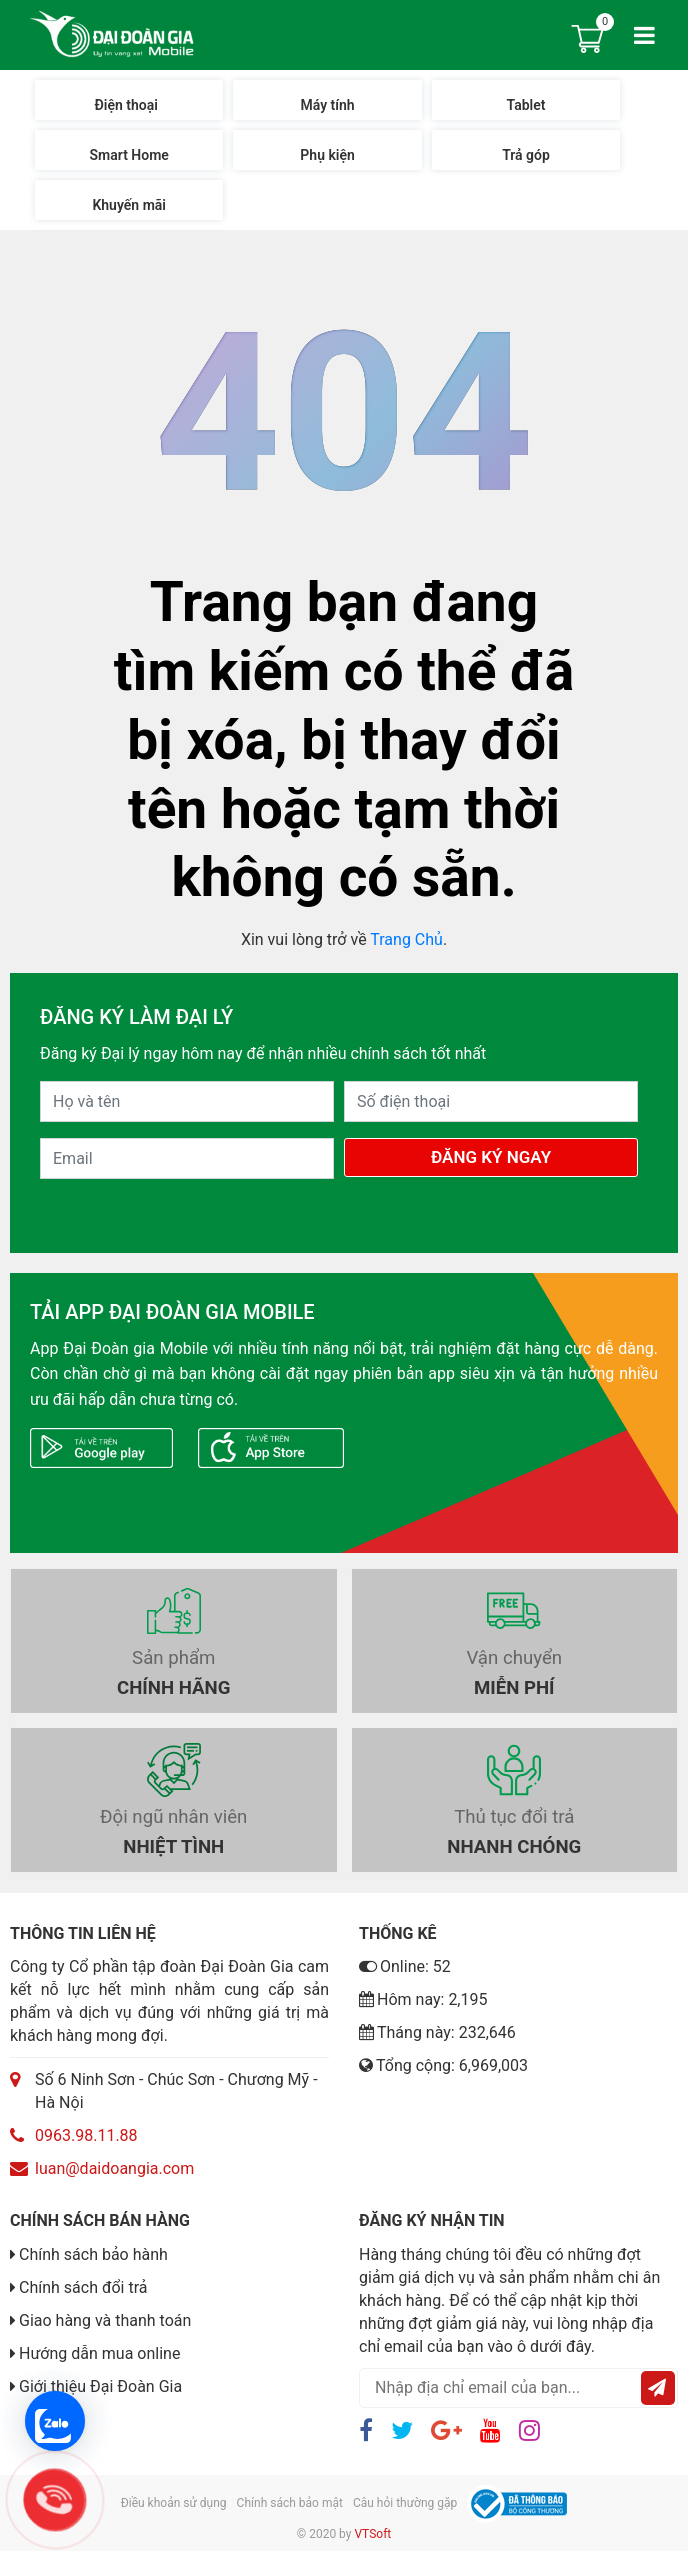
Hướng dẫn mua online (99, 2353)
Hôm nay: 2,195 (423, 1999)
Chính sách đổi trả (83, 2287)
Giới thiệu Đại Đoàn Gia (100, 2386)
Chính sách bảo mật (290, 2503)
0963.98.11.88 (86, 2135)
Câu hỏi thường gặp (405, 2503)
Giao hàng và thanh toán (105, 2320)
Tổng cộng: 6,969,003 (443, 2065)
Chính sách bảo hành (93, 2254)
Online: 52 (405, 1966)
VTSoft (372, 2534)
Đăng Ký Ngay (491, 1157)
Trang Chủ (406, 939)
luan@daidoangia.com (114, 2168)
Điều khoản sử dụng (174, 2503)
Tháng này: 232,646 (437, 2032)
